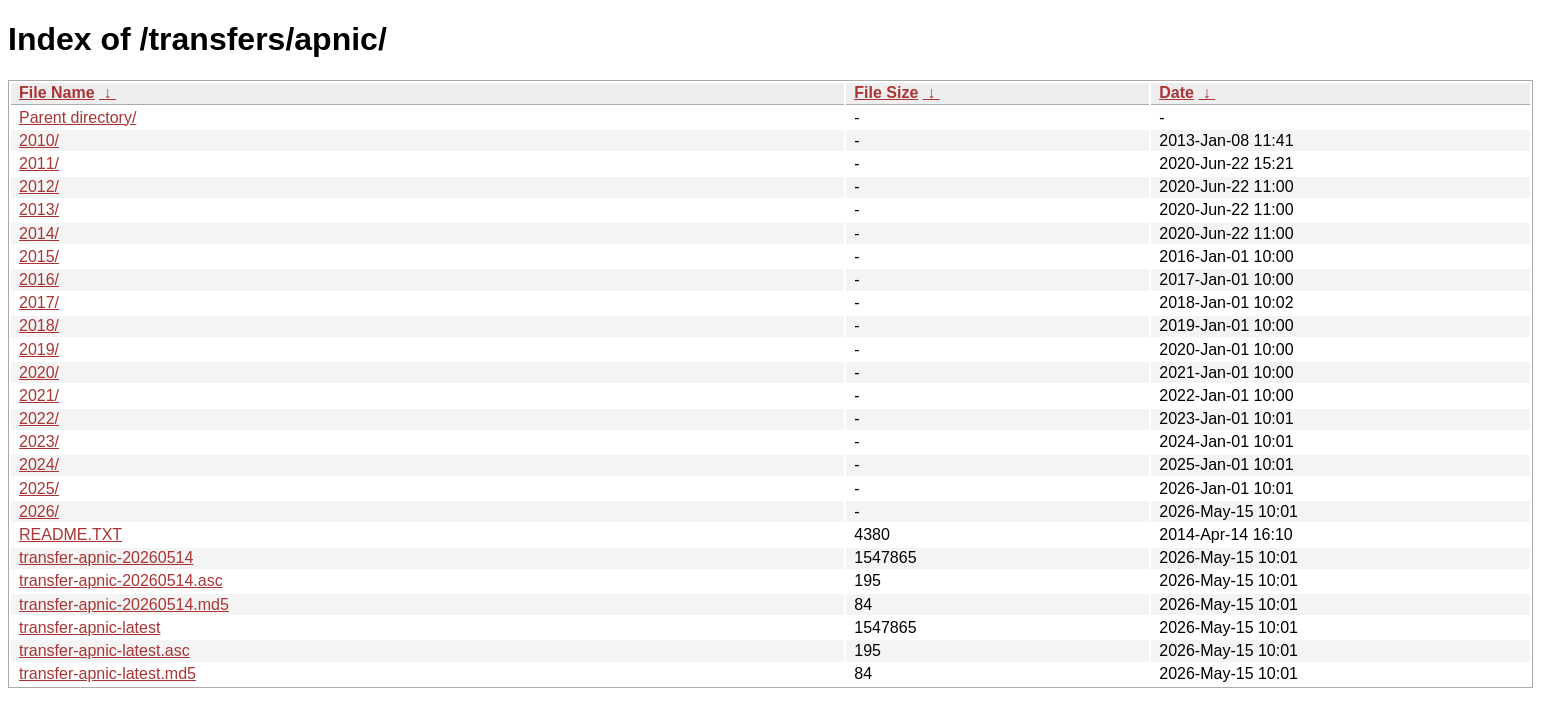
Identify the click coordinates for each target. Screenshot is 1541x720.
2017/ (39, 302)
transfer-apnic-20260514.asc (121, 580)
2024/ (39, 464)
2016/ (39, 279)
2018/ (39, 325)
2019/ (39, 349)
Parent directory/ (77, 117)
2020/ (39, 372)
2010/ (39, 140)
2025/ (39, 488)
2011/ (39, 163)
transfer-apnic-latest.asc (104, 650)
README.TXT (70, 534)
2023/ (39, 441)
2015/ (39, 256)
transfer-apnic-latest (89, 627)
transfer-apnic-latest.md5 (107, 673)
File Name (57, 92)
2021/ (39, 395)
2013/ (39, 209)
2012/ (39, 186)
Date (1176, 92)
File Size (886, 92)
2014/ (39, 233)
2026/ (39, 511)
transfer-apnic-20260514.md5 (124, 604)
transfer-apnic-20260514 (106, 557)
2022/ (39, 418)
